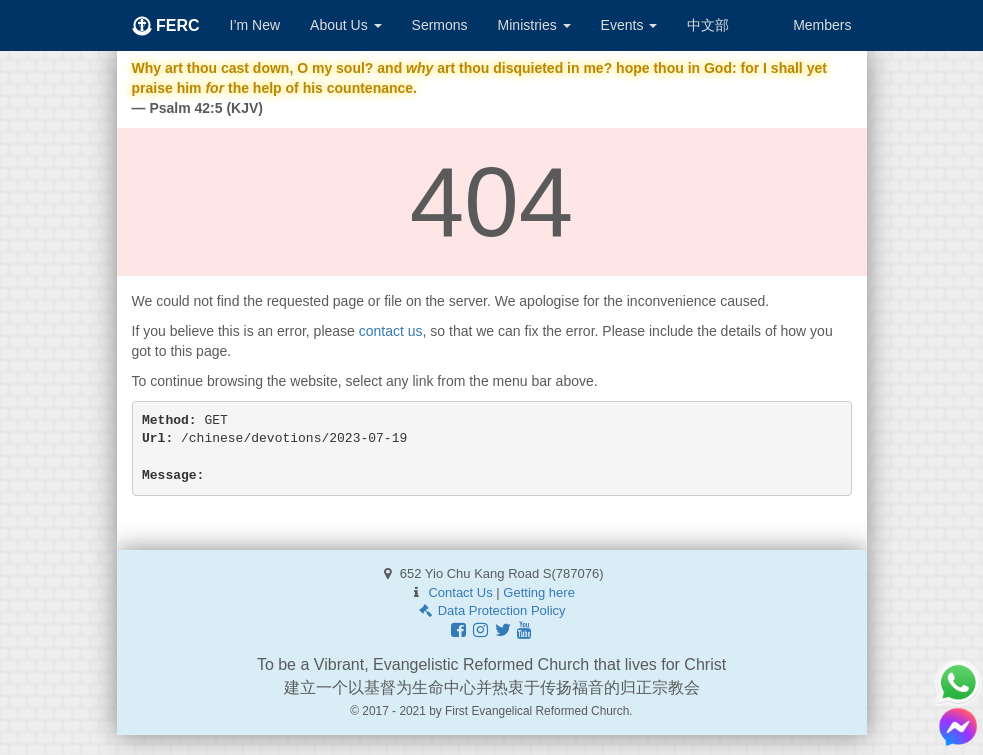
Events (629, 25)
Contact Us (460, 592)
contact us (391, 331)
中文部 (708, 25)
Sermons (440, 25)
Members (822, 25)
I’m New (255, 25)
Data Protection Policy (491, 610)
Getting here (539, 592)
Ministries (534, 25)
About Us (345, 25)
